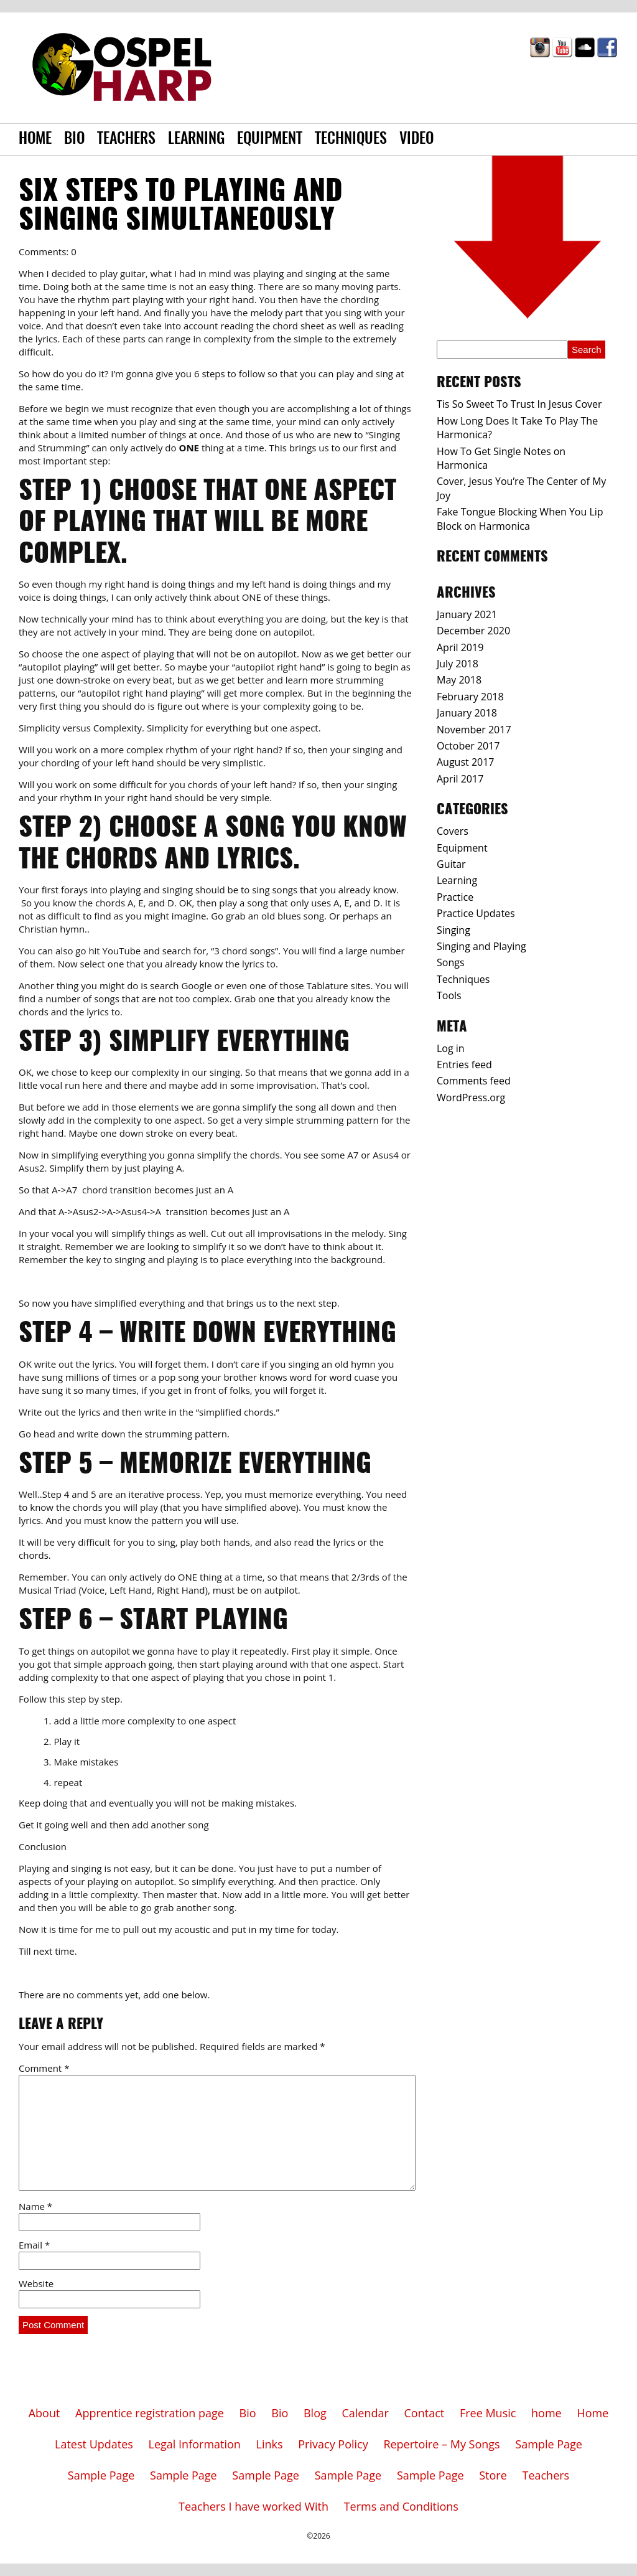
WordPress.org (471, 1097)
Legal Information (195, 2444)
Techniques (351, 139)
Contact (424, 2412)
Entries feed (464, 1064)
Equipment (269, 139)
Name (35, 2206)
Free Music (488, 2412)
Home (35, 139)
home (546, 2412)
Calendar (365, 2412)
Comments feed (474, 1081)
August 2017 (466, 762)
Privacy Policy (333, 2444)
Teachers (126, 139)
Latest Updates (94, 2444)
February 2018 (470, 696)
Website (36, 2283)
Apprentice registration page (149, 2412)
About (44, 2412)
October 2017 (468, 746)
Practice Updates (476, 913)
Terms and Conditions (401, 2506)
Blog (315, 2412)
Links (269, 2444)
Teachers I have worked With (253, 2506)
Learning (196, 139)
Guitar (451, 864)
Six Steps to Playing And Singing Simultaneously (181, 206)
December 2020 (473, 630)
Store (493, 2475)
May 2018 (459, 680)
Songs (451, 962)
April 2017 (460, 779)
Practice (455, 897)
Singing (453, 930)
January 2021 (467, 614)
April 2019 (460, 647)
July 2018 (457, 663)
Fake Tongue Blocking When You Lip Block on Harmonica (520, 518)
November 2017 (474, 729)
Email (34, 2245)
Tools (449, 995)
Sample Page (548, 2444)
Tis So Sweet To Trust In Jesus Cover (519, 404)
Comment (44, 2068)
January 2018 (467, 713)
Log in (451, 1048)
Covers (452, 831)
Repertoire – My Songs (441, 2444)
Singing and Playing (481, 946)
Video (416, 139)
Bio (74, 139)
